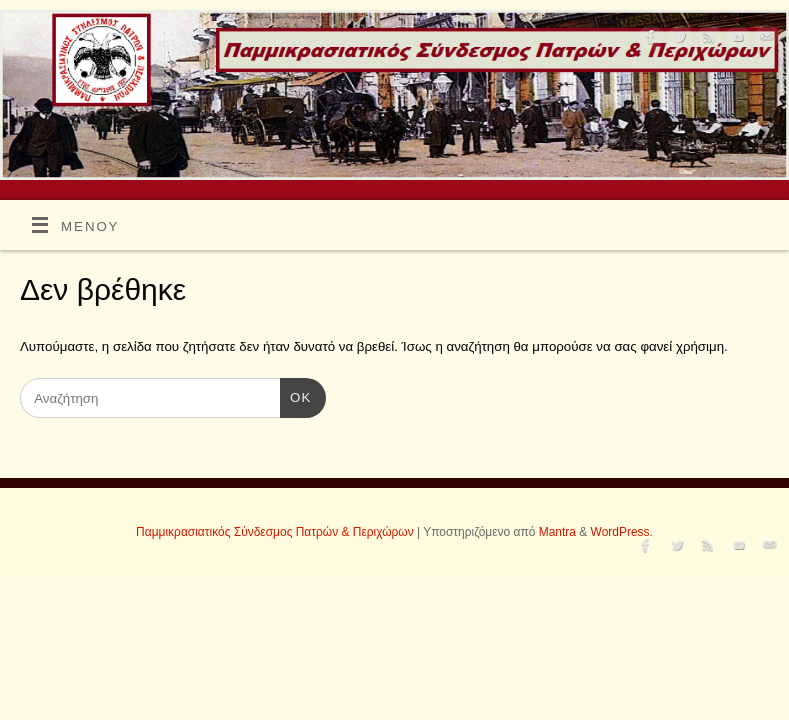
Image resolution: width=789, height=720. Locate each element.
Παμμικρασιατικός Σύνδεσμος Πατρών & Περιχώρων (275, 532)
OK (295, 398)
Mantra (557, 532)
